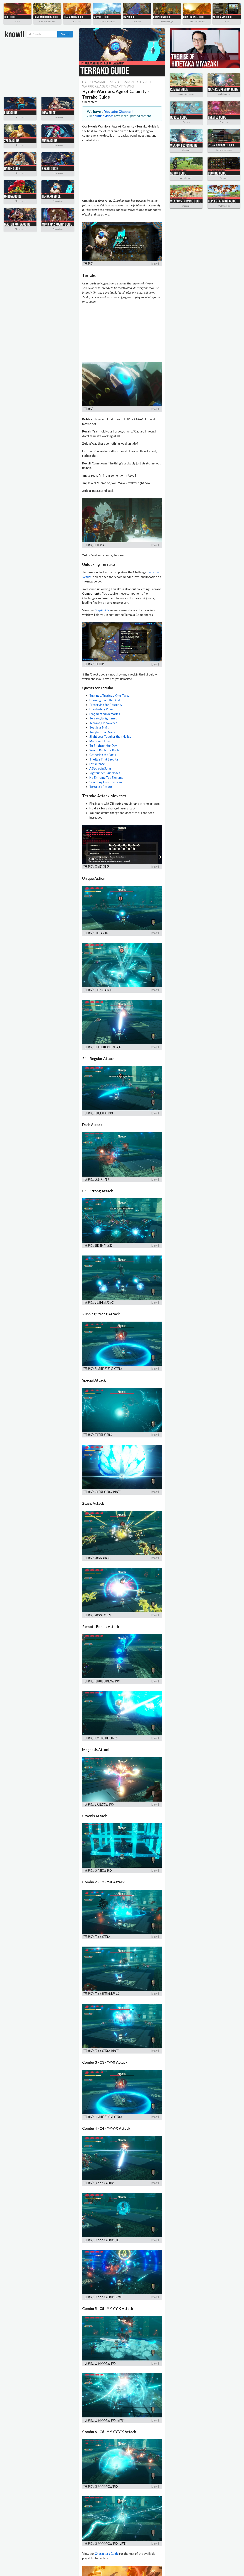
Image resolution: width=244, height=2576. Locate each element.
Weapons (186, 150)
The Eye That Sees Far (104, 759)
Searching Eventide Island (106, 782)
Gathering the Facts (102, 755)
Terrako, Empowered (103, 723)
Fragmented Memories (104, 714)
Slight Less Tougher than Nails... (110, 736)
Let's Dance (97, 764)
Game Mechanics (47, 21)
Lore (17, 21)
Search (65, 34)
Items (226, 21)
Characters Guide (107, 2553)
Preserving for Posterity (105, 705)
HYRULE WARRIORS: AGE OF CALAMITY (110, 82)
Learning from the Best (104, 700)
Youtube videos (103, 116)
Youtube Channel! (118, 111)
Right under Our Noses (104, 773)
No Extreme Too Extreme (106, 777)
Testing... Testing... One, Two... (109, 695)
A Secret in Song (100, 768)
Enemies (224, 122)
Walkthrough (167, 21)
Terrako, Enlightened (103, 718)
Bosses (186, 122)
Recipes (224, 178)
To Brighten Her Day (103, 745)
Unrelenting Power (102, 709)
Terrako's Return (100, 787)
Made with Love (99, 741)
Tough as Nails (99, 727)
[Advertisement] (37, 67)
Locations (136, 21)
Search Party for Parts (104, 750)
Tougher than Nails (102, 732)
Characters (77, 21)
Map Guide (102, 610)
